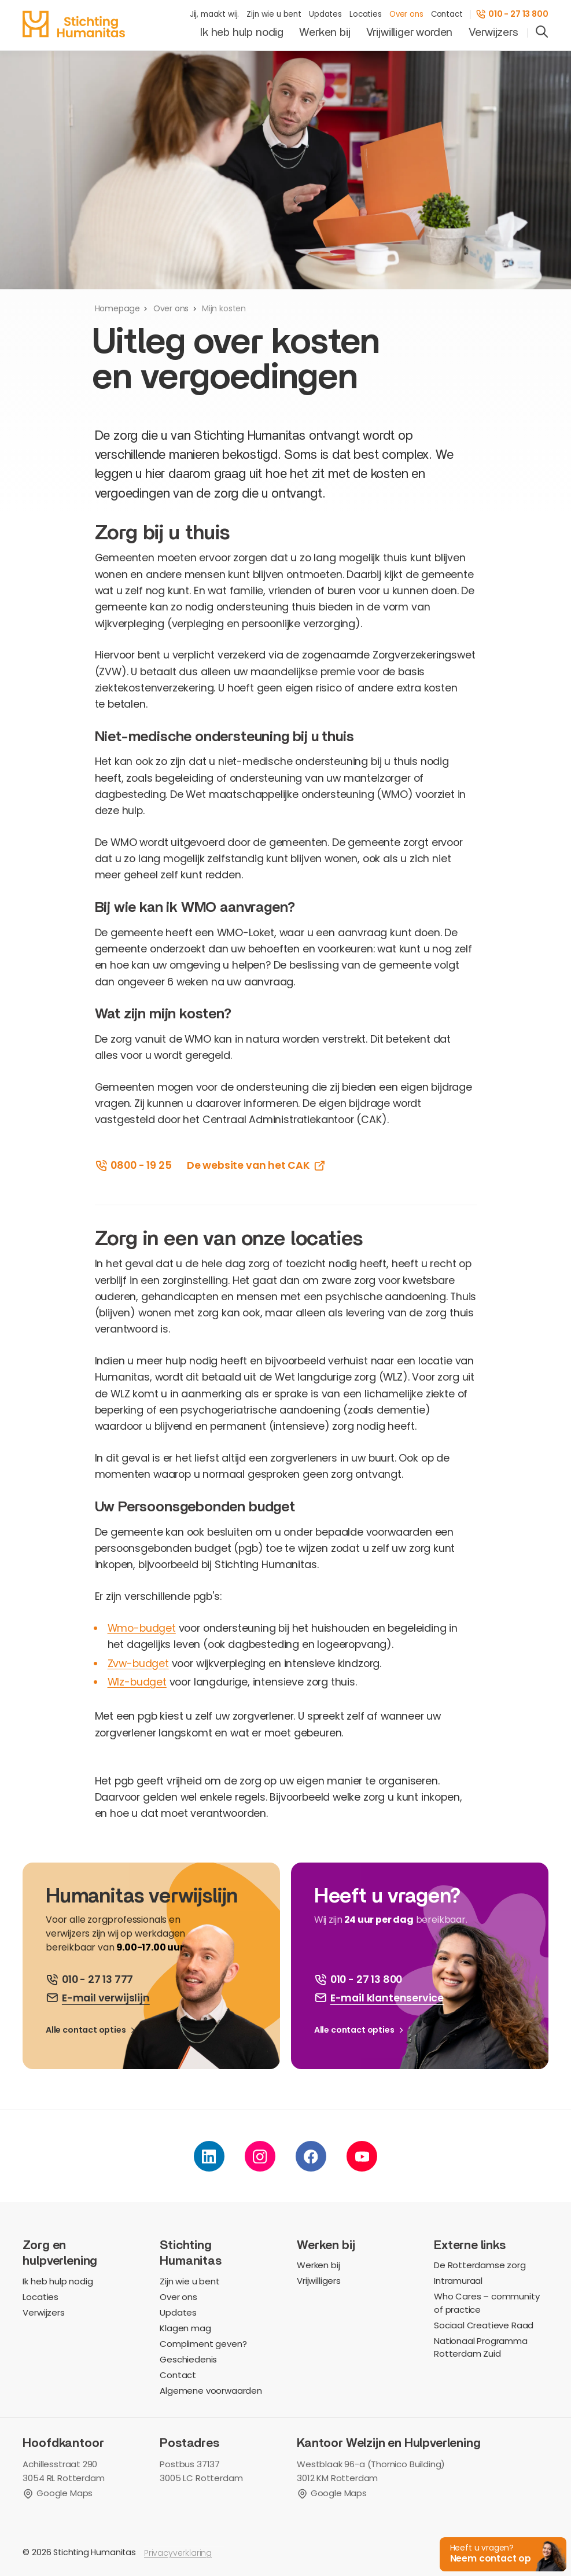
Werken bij (324, 32)
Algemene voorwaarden (210, 2391)
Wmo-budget (142, 1628)
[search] (541, 33)
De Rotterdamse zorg (480, 2265)
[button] (501, 2552)
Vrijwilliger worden (409, 32)
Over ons (406, 14)
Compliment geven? (203, 2344)
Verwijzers (493, 32)
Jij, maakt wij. (214, 14)
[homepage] (74, 24)
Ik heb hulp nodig (241, 32)
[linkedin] (209, 2156)
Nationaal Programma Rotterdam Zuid (481, 2348)
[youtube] (362, 2156)
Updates (325, 14)
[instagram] (260, 2156)
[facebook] (311, 2156)
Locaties (365, 14)
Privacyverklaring (178, 2553)
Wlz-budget (137, 1682)
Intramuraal (458, 2281)
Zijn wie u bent (273, 14)
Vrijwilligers (319, 2281)
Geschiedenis (188, 2360)
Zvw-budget (138, 1663)
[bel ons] (90, 1979)
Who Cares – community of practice (486, 2303)
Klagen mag (185, 2329)
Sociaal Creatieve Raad (483, 2326)
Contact (447, 14)
